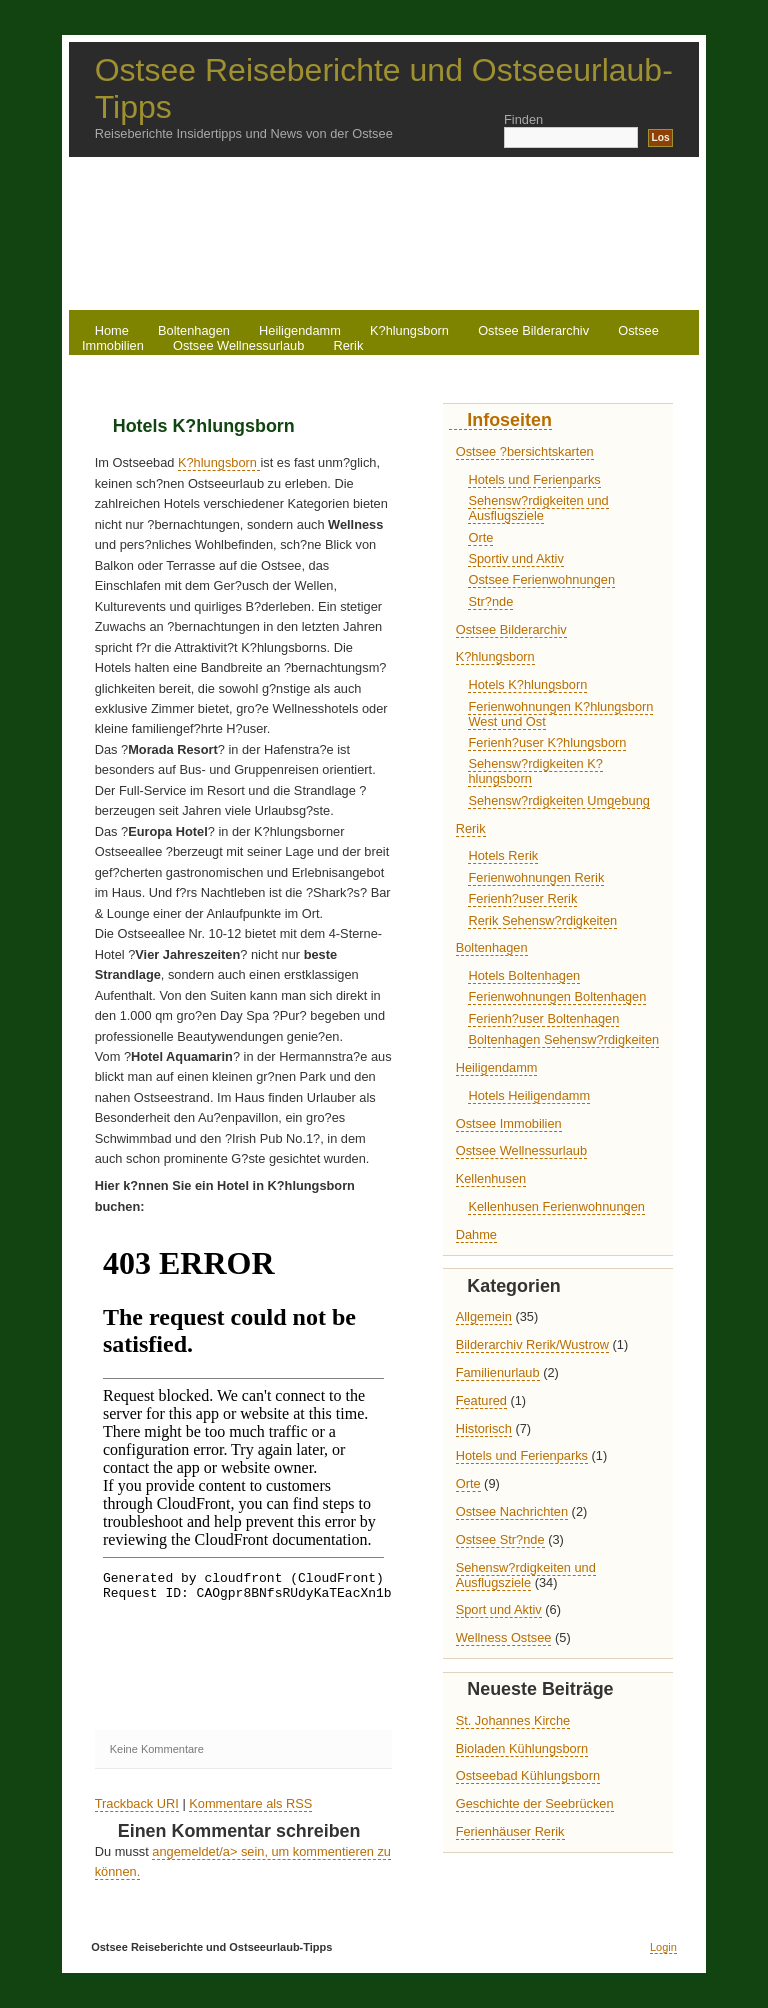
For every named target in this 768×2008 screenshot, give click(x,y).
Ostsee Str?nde (500, 1539)
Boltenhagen (492, 947)
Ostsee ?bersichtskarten (525, 451)
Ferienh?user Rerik (522, 898)
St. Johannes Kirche (513, 1720)
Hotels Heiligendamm (529, 1095)
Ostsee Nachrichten (512, 1511)
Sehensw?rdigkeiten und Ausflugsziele (538, 508)
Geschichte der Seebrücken (535, 1803)
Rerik (348, 345)
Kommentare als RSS (250, 1803)
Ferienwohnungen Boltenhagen (557, 996)
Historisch (484, 1428)
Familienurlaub (498, 1372)
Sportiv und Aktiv (515, 558)
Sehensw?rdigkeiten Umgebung (558, 800)
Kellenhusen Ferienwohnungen (556, 1206)
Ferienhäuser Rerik (510, 1831)
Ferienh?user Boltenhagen (543, 1018)
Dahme (476, 1234)
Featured (481, 1400)
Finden (523, 119)
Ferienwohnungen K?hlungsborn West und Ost (560, 714)
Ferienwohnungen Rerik (536, 877)
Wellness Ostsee (504, 1637)
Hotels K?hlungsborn (204, 426)
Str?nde (490, 601)
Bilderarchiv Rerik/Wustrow (532, 1344)
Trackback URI (137, 1803)
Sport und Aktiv (499, 1609)
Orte (480, 537)
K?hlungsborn (409, 330)
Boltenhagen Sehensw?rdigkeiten (563, 1039)
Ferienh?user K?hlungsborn (547, 742)
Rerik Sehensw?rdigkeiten (542, 920)
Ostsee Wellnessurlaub (238, 345)
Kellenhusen (491, 1178)
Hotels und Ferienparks (534, 479)
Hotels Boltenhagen (524, 975)
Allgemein (484, 1316)
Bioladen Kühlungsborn (522, 1748)
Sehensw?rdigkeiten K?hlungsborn (535, 771)
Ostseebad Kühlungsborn (528, 1775)
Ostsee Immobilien (509, 1123)
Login (663, 1947)
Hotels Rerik (503, 855)
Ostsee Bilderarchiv (533, 330)
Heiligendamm (497, 1067)
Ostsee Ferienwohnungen (541, 579)
